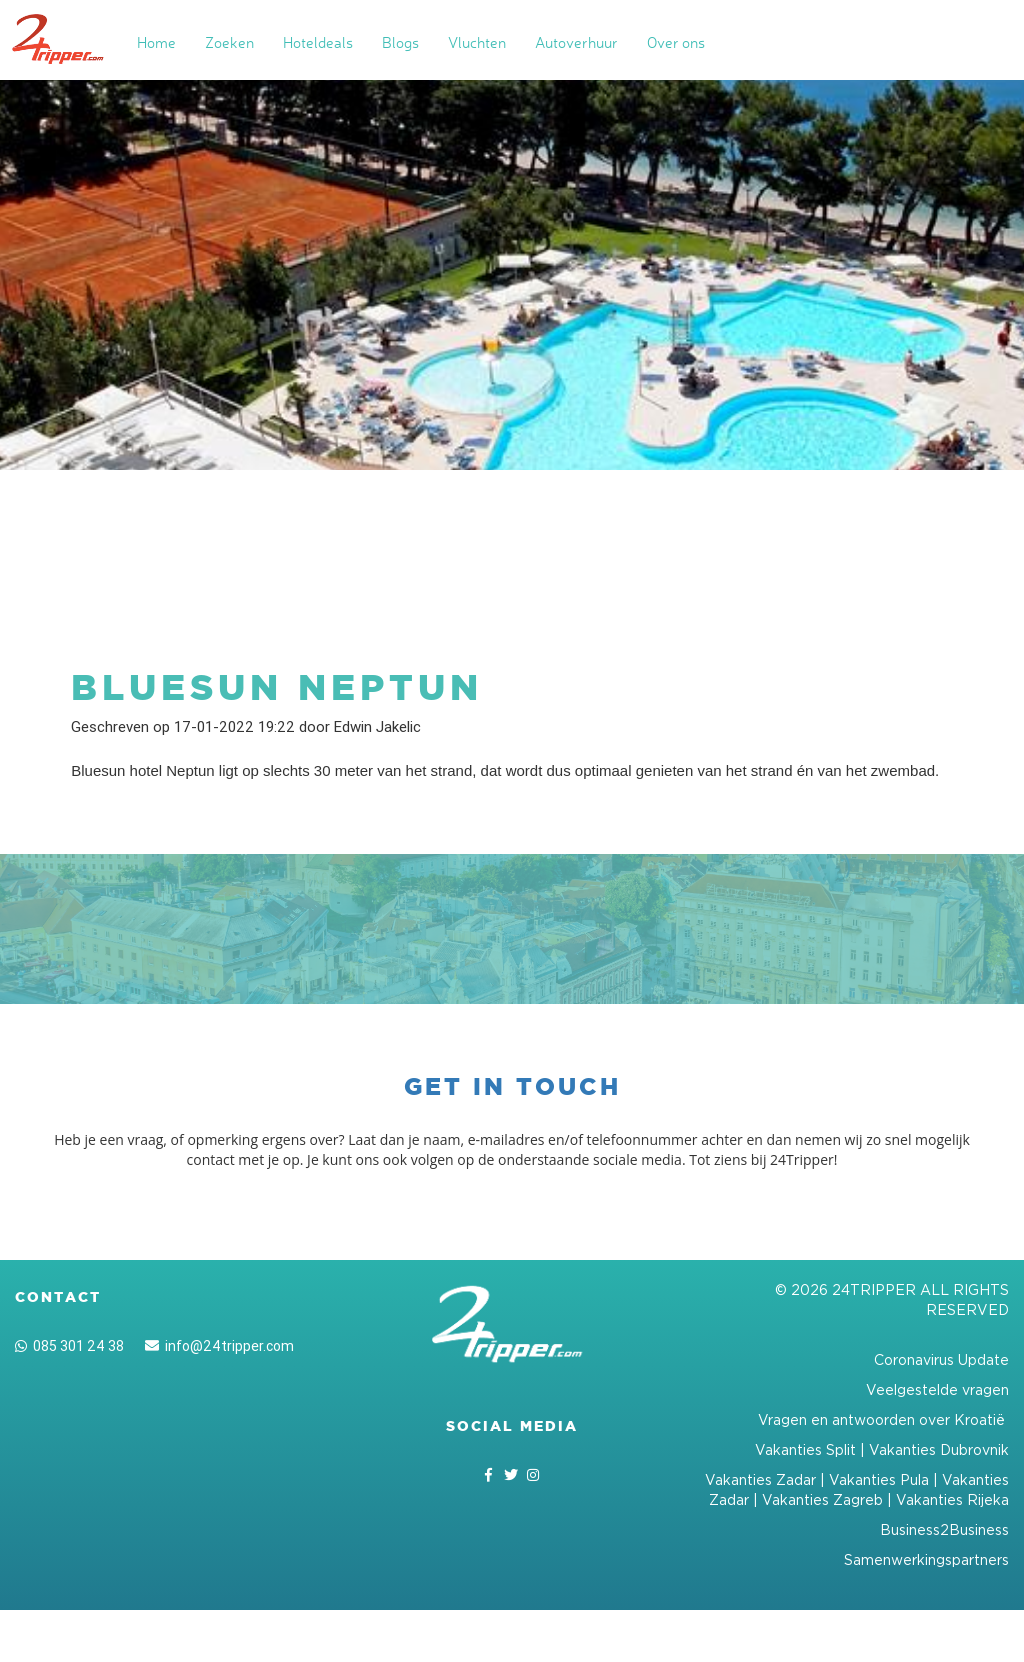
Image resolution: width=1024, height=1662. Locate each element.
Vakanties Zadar (760, 1479)
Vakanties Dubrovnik (939, 1449)
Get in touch (512, 1086)
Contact (58, 1297)
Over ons (676, 42)
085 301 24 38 (69, 1346)
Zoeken (229, 42)
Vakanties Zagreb (822, 1499)
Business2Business (944, 1529)
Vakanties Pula (879, 1479)
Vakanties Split (805, 1449)
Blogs (400, 42)
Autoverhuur (576, 42)
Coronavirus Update (941, 1359)
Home (156, 42)
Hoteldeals (318, 42)
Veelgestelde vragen (937, 1389)
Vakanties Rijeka (952, 1499)
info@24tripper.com (219, 1346)
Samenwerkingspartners (926, 1559)
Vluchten (477, 42)
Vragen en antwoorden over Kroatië (883, 1419)
